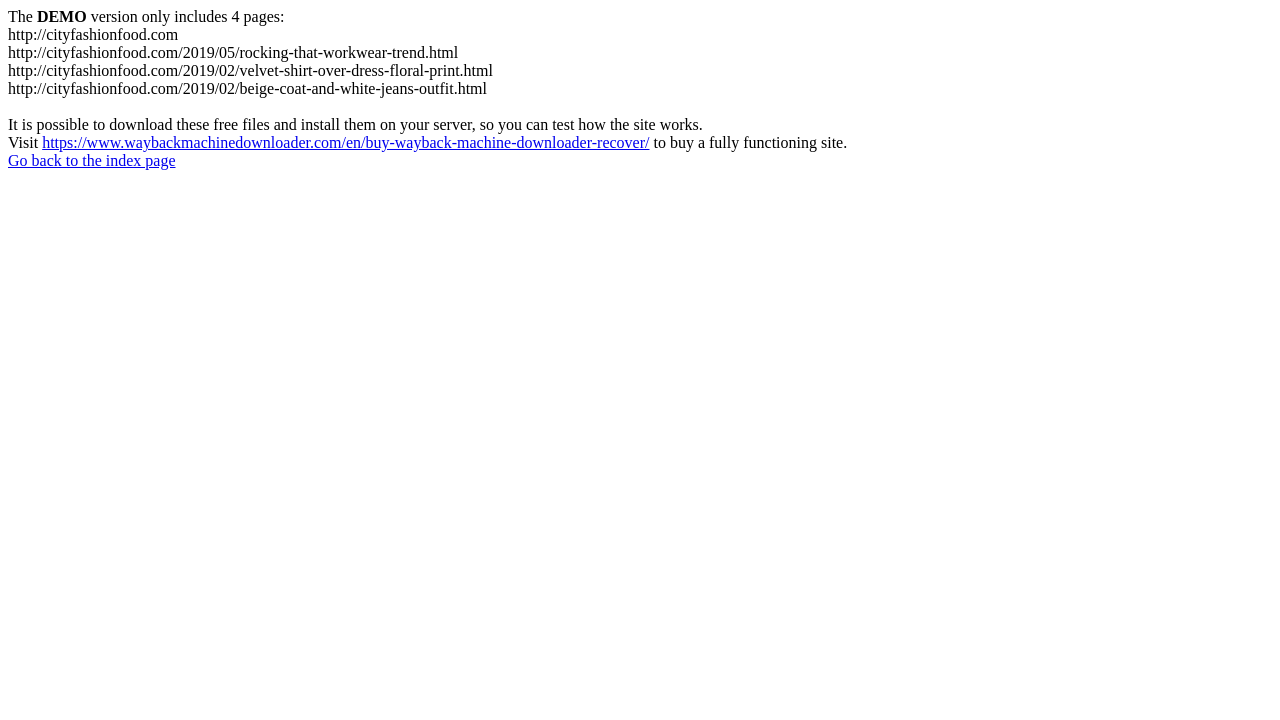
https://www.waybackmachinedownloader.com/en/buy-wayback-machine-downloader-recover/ (345, 142)
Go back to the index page (92, 160)
